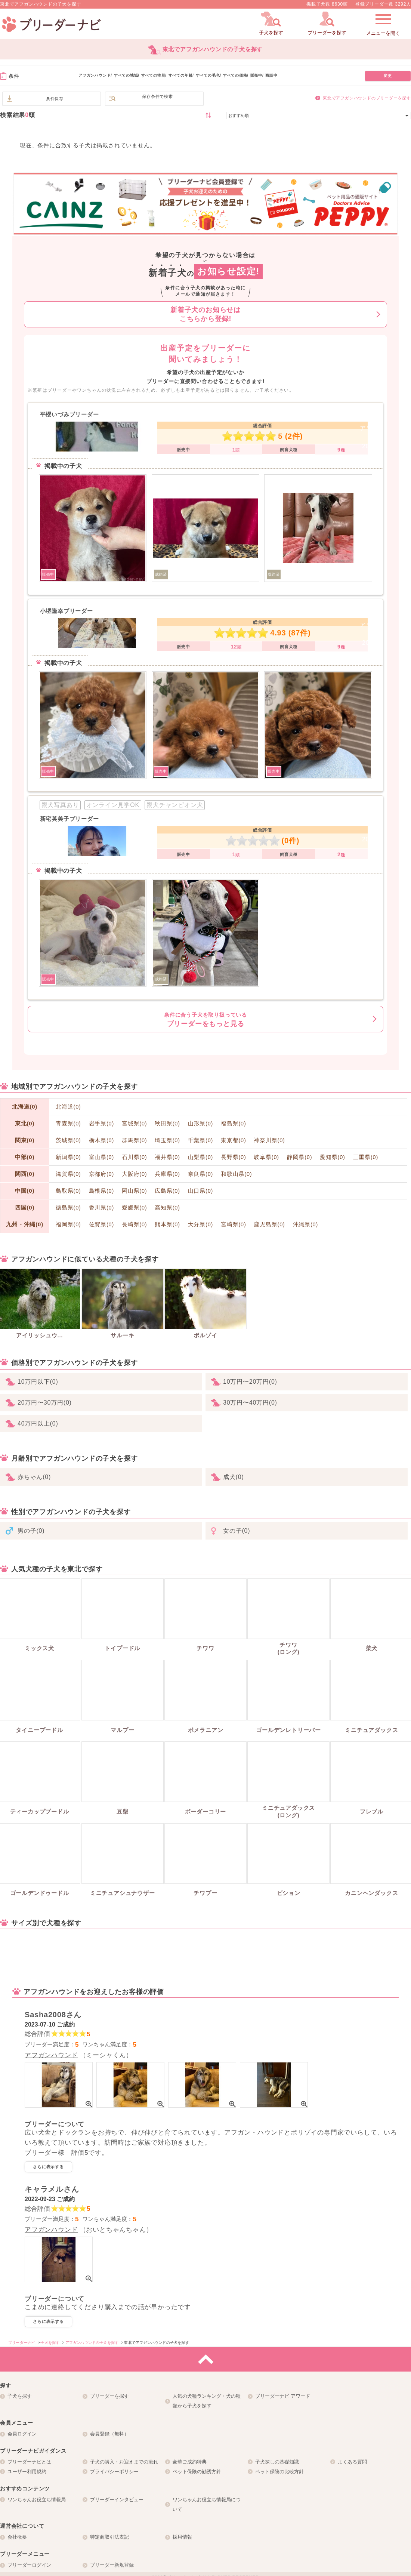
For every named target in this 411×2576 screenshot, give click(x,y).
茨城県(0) (68, 1140)
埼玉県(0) (167, 1140)
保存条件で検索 (157, 96)
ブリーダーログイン (29, 2565)
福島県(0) (233, 1124)
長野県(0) (233, 1157)
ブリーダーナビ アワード (282, 2396)
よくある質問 (352, 2462)
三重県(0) (365, 1157)
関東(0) (24, 1140)
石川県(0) (134, 1157)
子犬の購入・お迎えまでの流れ (124, 2462)
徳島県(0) (68, 1208)
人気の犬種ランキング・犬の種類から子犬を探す (207, 2401)
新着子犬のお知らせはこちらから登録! (205, 314)
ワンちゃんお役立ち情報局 (36, 2499)
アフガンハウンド (51, 2055)
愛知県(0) (332, 1157)
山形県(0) (200, 1124)
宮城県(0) (134, 1124)
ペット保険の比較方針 (279, 2471)
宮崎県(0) (233, 1224)
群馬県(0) (134, 1140)
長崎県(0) (134, 1224)
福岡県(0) (68, 1224)
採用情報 (182, 2537)
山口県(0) (200, 1191)
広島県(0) (167, 1191)
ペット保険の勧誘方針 (197, 2471)
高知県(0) (167, 1208)
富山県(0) (101, 1157)
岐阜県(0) (266, 1157)
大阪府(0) (134, 1174)
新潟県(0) (68, 1157)
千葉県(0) (200, 1140)
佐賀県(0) (101, 1224)
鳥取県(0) (68, 1191)
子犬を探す (19, 2396)
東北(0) (24, 1123)
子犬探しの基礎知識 (277, 2462)
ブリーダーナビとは (29, 2462)
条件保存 (55, 98)
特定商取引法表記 (109, 2537)
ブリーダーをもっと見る (205, 1019)
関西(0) (24, 1174)
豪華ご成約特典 (190, 2462)
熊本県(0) (167, 1224)
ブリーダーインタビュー (116, 2499)
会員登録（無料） (109, 2434)
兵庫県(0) (167, 1174)
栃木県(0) (101, 1140)
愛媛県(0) (134, 1208)
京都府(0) (101, 1174)
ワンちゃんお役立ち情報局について (207, 2504)
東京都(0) (233, 1140)
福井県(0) (167, 1157)
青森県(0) (68, 1124)
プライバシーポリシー (114, 2471)
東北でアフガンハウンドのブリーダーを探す (367, 98)
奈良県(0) (200, 1174)
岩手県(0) (101, 1124)
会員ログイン (22, 2434)
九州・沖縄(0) (24, 1224)
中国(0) (24, 1190)
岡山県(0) (134, 1191)
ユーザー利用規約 (26, 2471)
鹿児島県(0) (269, 1224)
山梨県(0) (200, 1157)
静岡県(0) (299, 1157)
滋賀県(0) (68, 1174)
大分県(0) (200, 1224)
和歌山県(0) (236, 1174)
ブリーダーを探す (109, 2396)
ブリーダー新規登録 (112, 2565)
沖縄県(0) (305, 1224)
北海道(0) (24, 1106)
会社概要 (17, 2537)
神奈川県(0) (269, 1140)
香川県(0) (101, 1208)
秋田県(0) (167, 1124)
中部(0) (24, 1157)
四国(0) (24, 1207)
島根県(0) (101, 1191)
